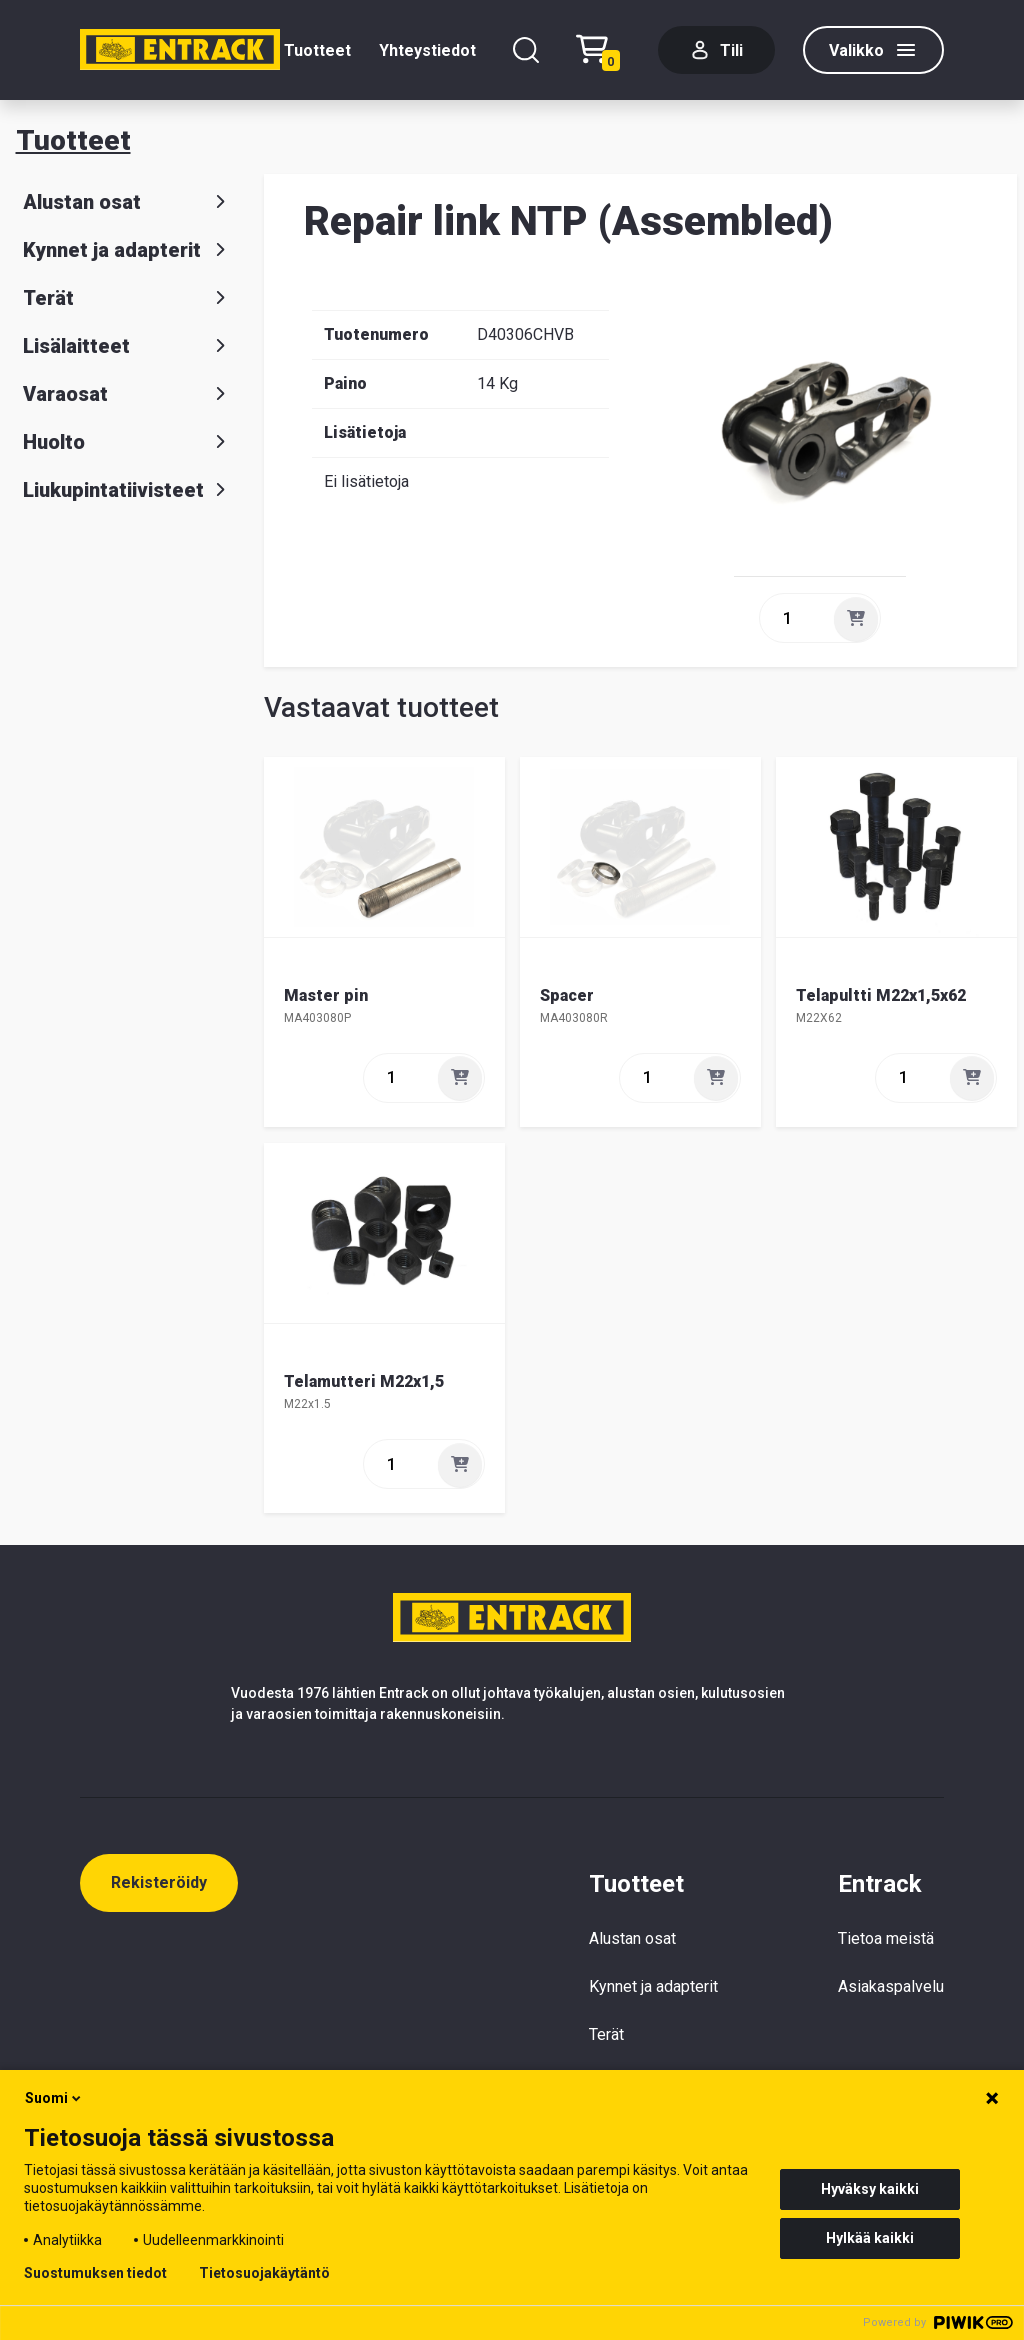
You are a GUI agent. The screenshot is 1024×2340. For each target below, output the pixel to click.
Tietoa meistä (886, 1938)
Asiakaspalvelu (891, 1986)
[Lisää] (856, 619)
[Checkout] (603, 50)
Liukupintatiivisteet (128, 490)
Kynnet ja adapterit (128, 250)
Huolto (128, 442)
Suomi (54, 2098)
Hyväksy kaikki (870, 2189)
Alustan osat (128, 202)
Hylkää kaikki (870, 2238)
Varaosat (128, 394)
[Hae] (526, 50)
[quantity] (795, 618)
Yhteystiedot (427, 50)
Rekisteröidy (159, 1882)
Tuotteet (317, 50)
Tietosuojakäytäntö (264, 2273)
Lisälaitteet (128, 346)
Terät (128, 298)
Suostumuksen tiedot (95, 2273)
